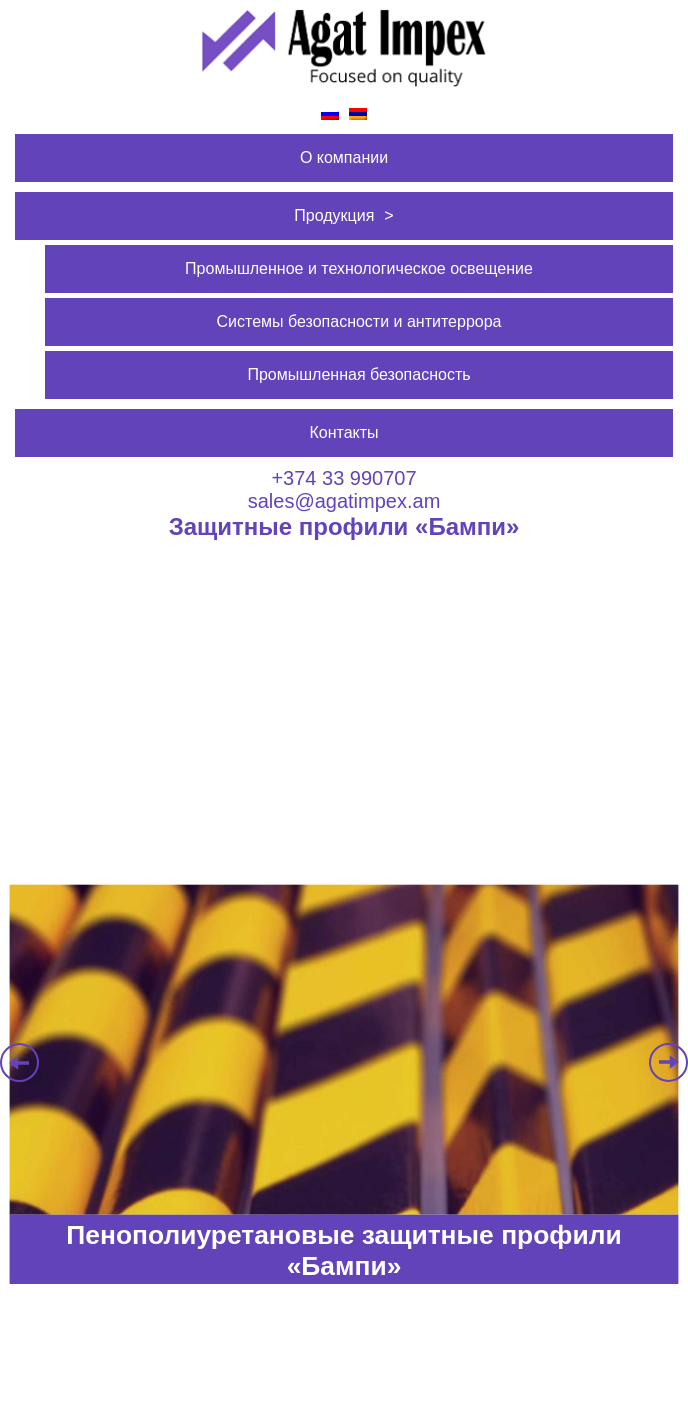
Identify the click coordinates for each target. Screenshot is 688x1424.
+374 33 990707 (343, 478)
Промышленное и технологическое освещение (359, 268)
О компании (344, 157)
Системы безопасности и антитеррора (359, 321)
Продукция (334, 215)
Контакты (343, 432)
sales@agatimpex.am (344, 501)
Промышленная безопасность (358, 374)
